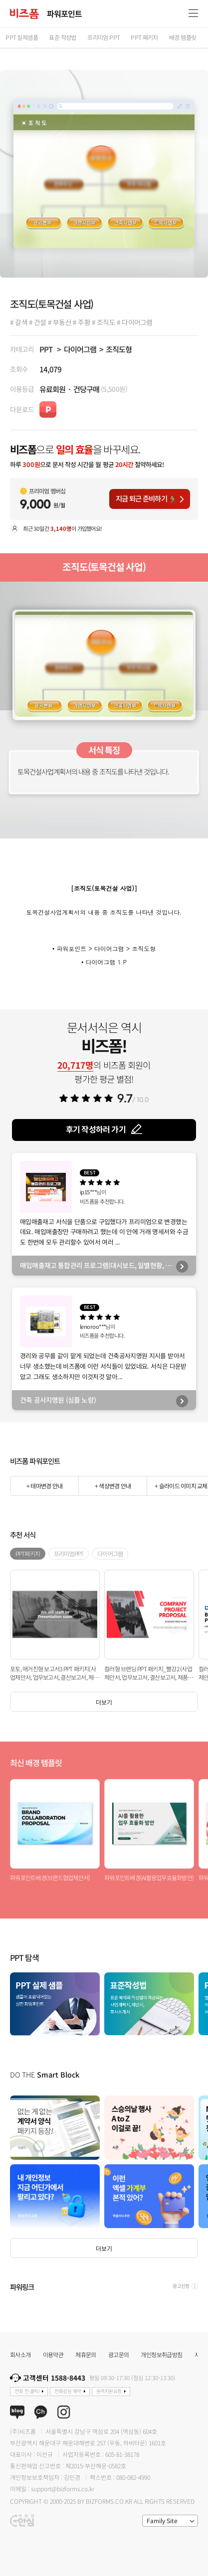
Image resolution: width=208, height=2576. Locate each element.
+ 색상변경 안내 (113, 1485)
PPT (45, 348)
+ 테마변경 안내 (44, 1485)
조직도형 (119, 348)
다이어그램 (80, 348)
